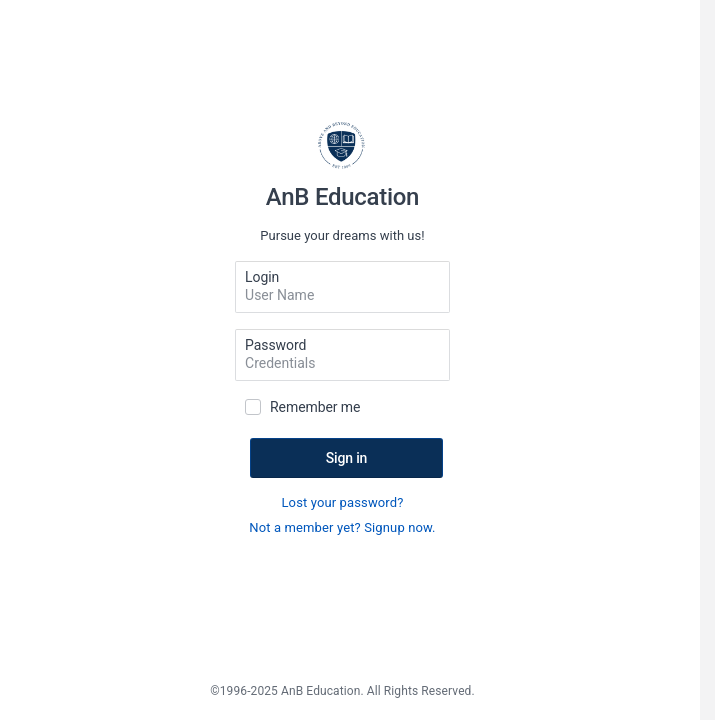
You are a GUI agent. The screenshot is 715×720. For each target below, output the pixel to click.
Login (262, 277)
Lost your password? (342, 502)
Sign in (347, 458)
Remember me (315, 407)
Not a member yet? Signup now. (342, 527)
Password (275, 345)
